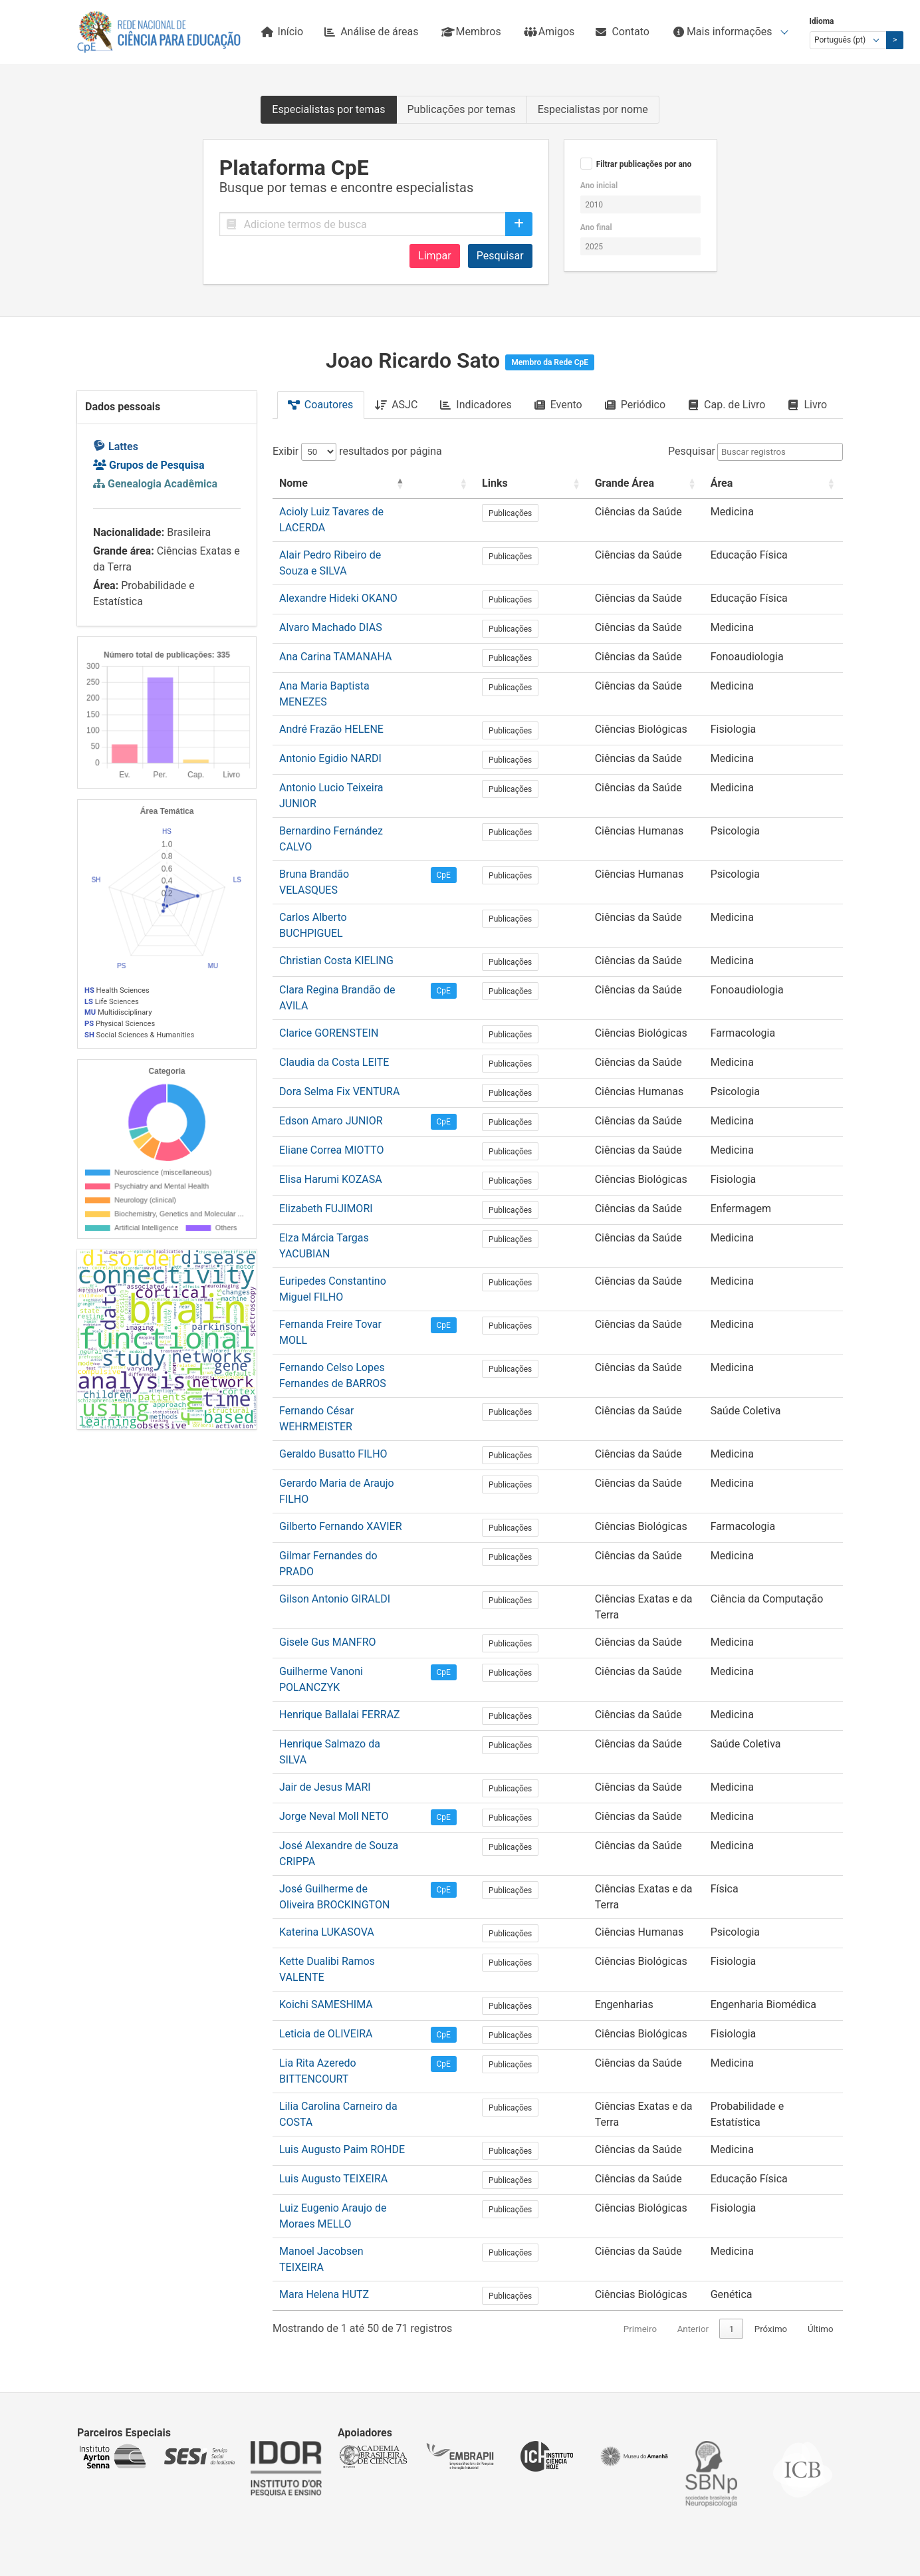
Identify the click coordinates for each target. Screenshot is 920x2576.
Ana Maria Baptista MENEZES (349, 658)
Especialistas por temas (328, 109)
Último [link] (821, 2036)
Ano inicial (599, 185)
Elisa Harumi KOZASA (330, 1067)
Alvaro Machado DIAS (330, 599)
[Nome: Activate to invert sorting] (373, 484)
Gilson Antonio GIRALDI (334, 1403)
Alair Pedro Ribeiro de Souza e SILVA (365, 541)
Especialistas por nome (593, 109)
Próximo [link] (770, 2036)
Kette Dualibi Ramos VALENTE (350, 1724)
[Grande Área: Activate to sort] (646, 484)
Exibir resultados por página (357, 451)
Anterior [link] (667, 2036)
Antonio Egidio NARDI (330, 716)
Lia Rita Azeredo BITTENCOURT (353, 1811)
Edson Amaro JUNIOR (331, 1009)
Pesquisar (500, 255)
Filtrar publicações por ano (644, 164)
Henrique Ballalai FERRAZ (339, 1505)
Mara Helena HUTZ (324, 2001)
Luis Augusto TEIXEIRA (333, 1913)
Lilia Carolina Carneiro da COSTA (356, 1841)
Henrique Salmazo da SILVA (344, 1534)
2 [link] (732, 2036)
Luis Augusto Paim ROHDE (342, 1884)
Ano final (596, 227)
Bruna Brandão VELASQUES (344, 804)
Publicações (546, 513)
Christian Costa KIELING (336, 862)
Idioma (822, 21)
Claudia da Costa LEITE (334, 950)
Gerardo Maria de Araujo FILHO (352, 1315)
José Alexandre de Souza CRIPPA (358, 1622)
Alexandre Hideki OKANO (338, 570)
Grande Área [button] (618, 483)
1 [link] (706, 2036)
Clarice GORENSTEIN (328, 921)
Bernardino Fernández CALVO (348, 775)
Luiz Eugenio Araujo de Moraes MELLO (370, 1942)
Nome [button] (293, 483)
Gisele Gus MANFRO (327, 1446)
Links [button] (531, 483)
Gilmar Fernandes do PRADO (347, 1374)
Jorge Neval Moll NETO (334, 1593)
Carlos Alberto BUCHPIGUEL (346, 833)
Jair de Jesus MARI (325, 1563)
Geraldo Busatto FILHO (333, 1286)
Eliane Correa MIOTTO (331, 1038)
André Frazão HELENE (331, 687)
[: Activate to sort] (492, 484)
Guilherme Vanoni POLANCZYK (352, 1476)
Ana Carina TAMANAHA (335, 628)
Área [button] (728, 483)
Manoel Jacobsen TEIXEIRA (344, 1972)
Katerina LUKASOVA (326, 1694)
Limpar (434, 255)
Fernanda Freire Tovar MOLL (345, 1184)
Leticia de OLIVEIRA (326, 1782)
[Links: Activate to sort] (547, 484)
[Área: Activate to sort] (777, 484)
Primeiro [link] (615, 2036)
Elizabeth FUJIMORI (326, 1097)
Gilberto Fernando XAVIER (340, 1345)
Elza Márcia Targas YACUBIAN (350, 1126)
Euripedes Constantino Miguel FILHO (366, 1155)
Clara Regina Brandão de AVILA (353, 892)
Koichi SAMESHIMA (326, 1753)
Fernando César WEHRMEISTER (354, 1257)
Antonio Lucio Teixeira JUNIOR (351, 745)
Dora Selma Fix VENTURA (339, 979)
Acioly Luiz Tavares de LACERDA (355, 511)
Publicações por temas (461, 109)
